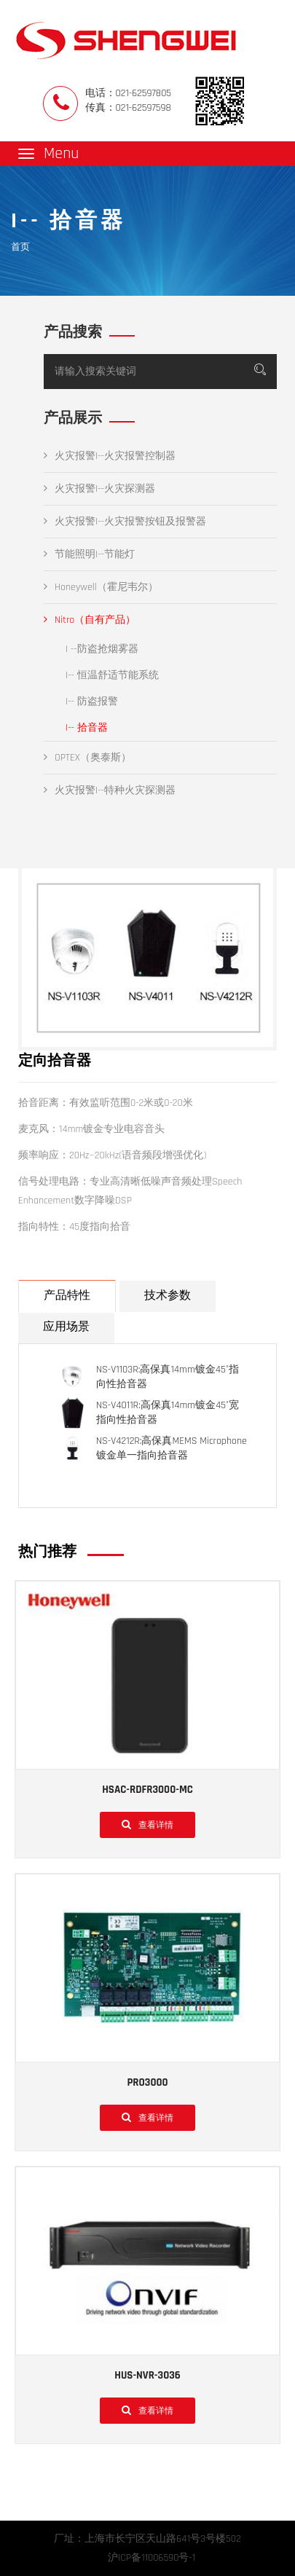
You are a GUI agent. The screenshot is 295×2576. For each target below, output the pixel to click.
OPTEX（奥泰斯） (87, 757)
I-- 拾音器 (87, 727)
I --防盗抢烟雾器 (102, 649)
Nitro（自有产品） (89, 620)
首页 (20, 247)
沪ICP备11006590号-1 (151, 2557)
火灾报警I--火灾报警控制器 (110, 456)
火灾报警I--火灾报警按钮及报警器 (125, 521)
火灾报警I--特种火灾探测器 (110, 790)
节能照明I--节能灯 (89, 554)
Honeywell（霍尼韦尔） (101, 587)
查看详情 (147, 1824)
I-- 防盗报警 (92, 701)
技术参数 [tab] (167, 1295)
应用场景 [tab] (66, 1327)
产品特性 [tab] (67, 1295)
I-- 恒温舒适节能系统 (112, 675)
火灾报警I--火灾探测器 (99, 488)
